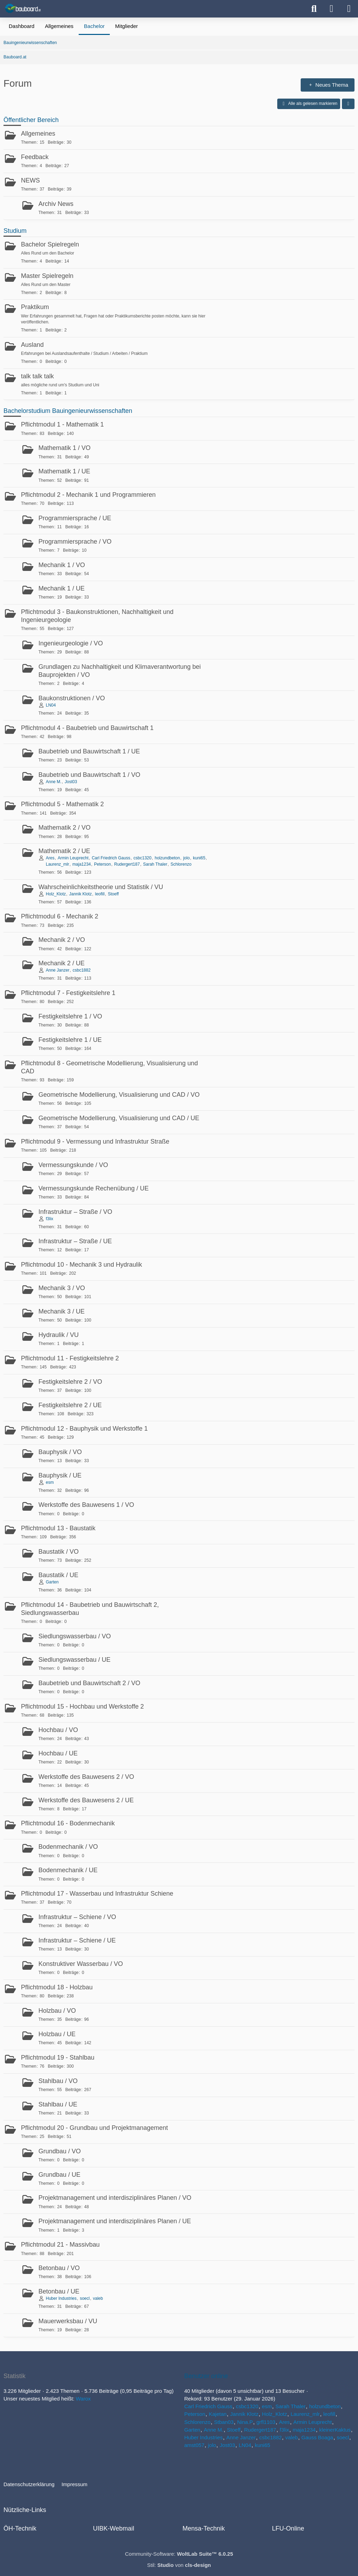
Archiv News (55, 203)
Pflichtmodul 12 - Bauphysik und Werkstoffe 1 (84, 1428)
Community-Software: (179, 2554)
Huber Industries (61, 2298)
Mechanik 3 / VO (61, 1288)
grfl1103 (265, 2422)
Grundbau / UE (59, 2174)
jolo (186, 858)
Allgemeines (38, 133)
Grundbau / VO (59, 2151)
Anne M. (54, 781)
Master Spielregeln (47, 275)
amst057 (194, 2445)
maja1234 (81, 864)
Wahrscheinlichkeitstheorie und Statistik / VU (100, 886)
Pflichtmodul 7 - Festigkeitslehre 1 (68, 992)
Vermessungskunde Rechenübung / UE (93, 1188)
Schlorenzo (181, 864)
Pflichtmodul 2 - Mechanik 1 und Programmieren (88, 494)
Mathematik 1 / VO (64, 447)
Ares (50, 858)
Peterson (102, 864)
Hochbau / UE (58, 1753)
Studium (15, 230)
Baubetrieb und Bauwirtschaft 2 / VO (89, 1683)
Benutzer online (206, 2376)
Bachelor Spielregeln (50, 244)
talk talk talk (37, 376)
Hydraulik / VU (58, 1334)
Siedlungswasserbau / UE (74, 1659)
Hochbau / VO (58, 1729)
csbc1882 (82, 970)
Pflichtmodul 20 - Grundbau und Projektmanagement (94, 2127)
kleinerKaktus (335, 2430)
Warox (83, 2399)
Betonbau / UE (58, 2291)
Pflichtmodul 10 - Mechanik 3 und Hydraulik (81, 1264)
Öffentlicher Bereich (31, 119)
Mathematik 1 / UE (64, 471)
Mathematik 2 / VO (64, 827)
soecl (85, 2298)
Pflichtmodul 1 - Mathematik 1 (62, 424)
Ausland (32, 344)
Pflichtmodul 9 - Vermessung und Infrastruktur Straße (95, 1141)
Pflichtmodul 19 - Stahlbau (57, 2057)
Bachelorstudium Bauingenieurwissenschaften (67, 410)
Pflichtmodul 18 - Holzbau (57, 1987)
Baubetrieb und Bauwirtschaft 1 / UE (89, 751)
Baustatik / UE (58, 1575)
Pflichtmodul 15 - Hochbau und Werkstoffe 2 (82, 1706)
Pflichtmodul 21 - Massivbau (60, 2244)
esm (50, 1482)
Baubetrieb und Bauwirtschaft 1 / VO (89, 774)
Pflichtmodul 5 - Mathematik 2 (62, 804)
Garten (52, 1582)
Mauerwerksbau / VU (67, 2321)
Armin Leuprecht (73, 858)
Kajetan (218, 2414)
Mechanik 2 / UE (61, 963)
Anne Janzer (57, 970)
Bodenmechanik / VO (68, 1846)
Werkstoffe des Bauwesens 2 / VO (86, 1776)
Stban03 (224, 2422)
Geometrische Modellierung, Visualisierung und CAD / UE (118, 1118)
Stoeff (113, 894)
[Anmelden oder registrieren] (331, 8)
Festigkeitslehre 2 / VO (70, 1381)
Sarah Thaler (155, 864)
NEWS (30, 180)
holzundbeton (167, 858)
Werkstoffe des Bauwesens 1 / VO (86, 1504)
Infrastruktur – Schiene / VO (77, 1916)
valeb (98, 2298)
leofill (100, 894)
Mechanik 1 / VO (61, 564)
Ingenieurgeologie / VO (70, 643)
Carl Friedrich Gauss (111, 858)
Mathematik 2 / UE (64, 850)
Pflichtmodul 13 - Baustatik (58, 1528)
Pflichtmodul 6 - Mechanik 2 (59, 916)
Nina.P (245, 2422)
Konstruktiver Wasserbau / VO (80, 1963)
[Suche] (314, 9)
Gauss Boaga (317, 2437)
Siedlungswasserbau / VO (74, 1636)
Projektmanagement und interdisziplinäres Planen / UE (114, 2221)
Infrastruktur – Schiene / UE (77, 1940)
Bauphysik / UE (59, 1475)
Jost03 (71, 781)
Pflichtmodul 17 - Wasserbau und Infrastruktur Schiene (97, 1893)
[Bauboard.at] (23, 8)
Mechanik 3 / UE (61, 1311)
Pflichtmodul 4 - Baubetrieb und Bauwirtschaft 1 (87, 727)
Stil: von (179, 2565)
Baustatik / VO (58, 1551)
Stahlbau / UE (57, 2104)
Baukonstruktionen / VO (71, 698)
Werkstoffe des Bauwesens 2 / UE (86, 1800)
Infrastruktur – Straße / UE (75, 1241)
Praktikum (35, 306)
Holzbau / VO (57, 2010)
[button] (348, 104)
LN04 (51, 705)
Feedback (35, 156)
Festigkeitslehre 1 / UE (70, 1039)
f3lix (49, 1218)
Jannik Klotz (80, 894)
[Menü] (349, 9)
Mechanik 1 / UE (61, 588)
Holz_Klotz (56, 894)
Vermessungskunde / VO (73, 1164)
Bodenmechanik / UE (68, 1870)
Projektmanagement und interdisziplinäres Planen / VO (114, 2197)
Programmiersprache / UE (74, 518)
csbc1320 (142, 858)
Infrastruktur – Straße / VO (75, 1211)
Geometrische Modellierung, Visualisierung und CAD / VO (119, 1094)
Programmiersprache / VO (75, 541)
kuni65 (199, 858)
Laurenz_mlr (57, 864)
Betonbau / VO (59, 2267)
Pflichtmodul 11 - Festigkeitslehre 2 (70, 1358)
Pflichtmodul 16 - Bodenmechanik (68, 1823)
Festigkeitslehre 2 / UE (70, 1405)
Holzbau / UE (57, 2034)
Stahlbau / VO (58, 2080)
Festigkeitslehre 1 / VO (70, 1016)
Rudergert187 (126, 864)
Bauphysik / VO (60, 1451)
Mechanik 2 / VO (61, 939)
